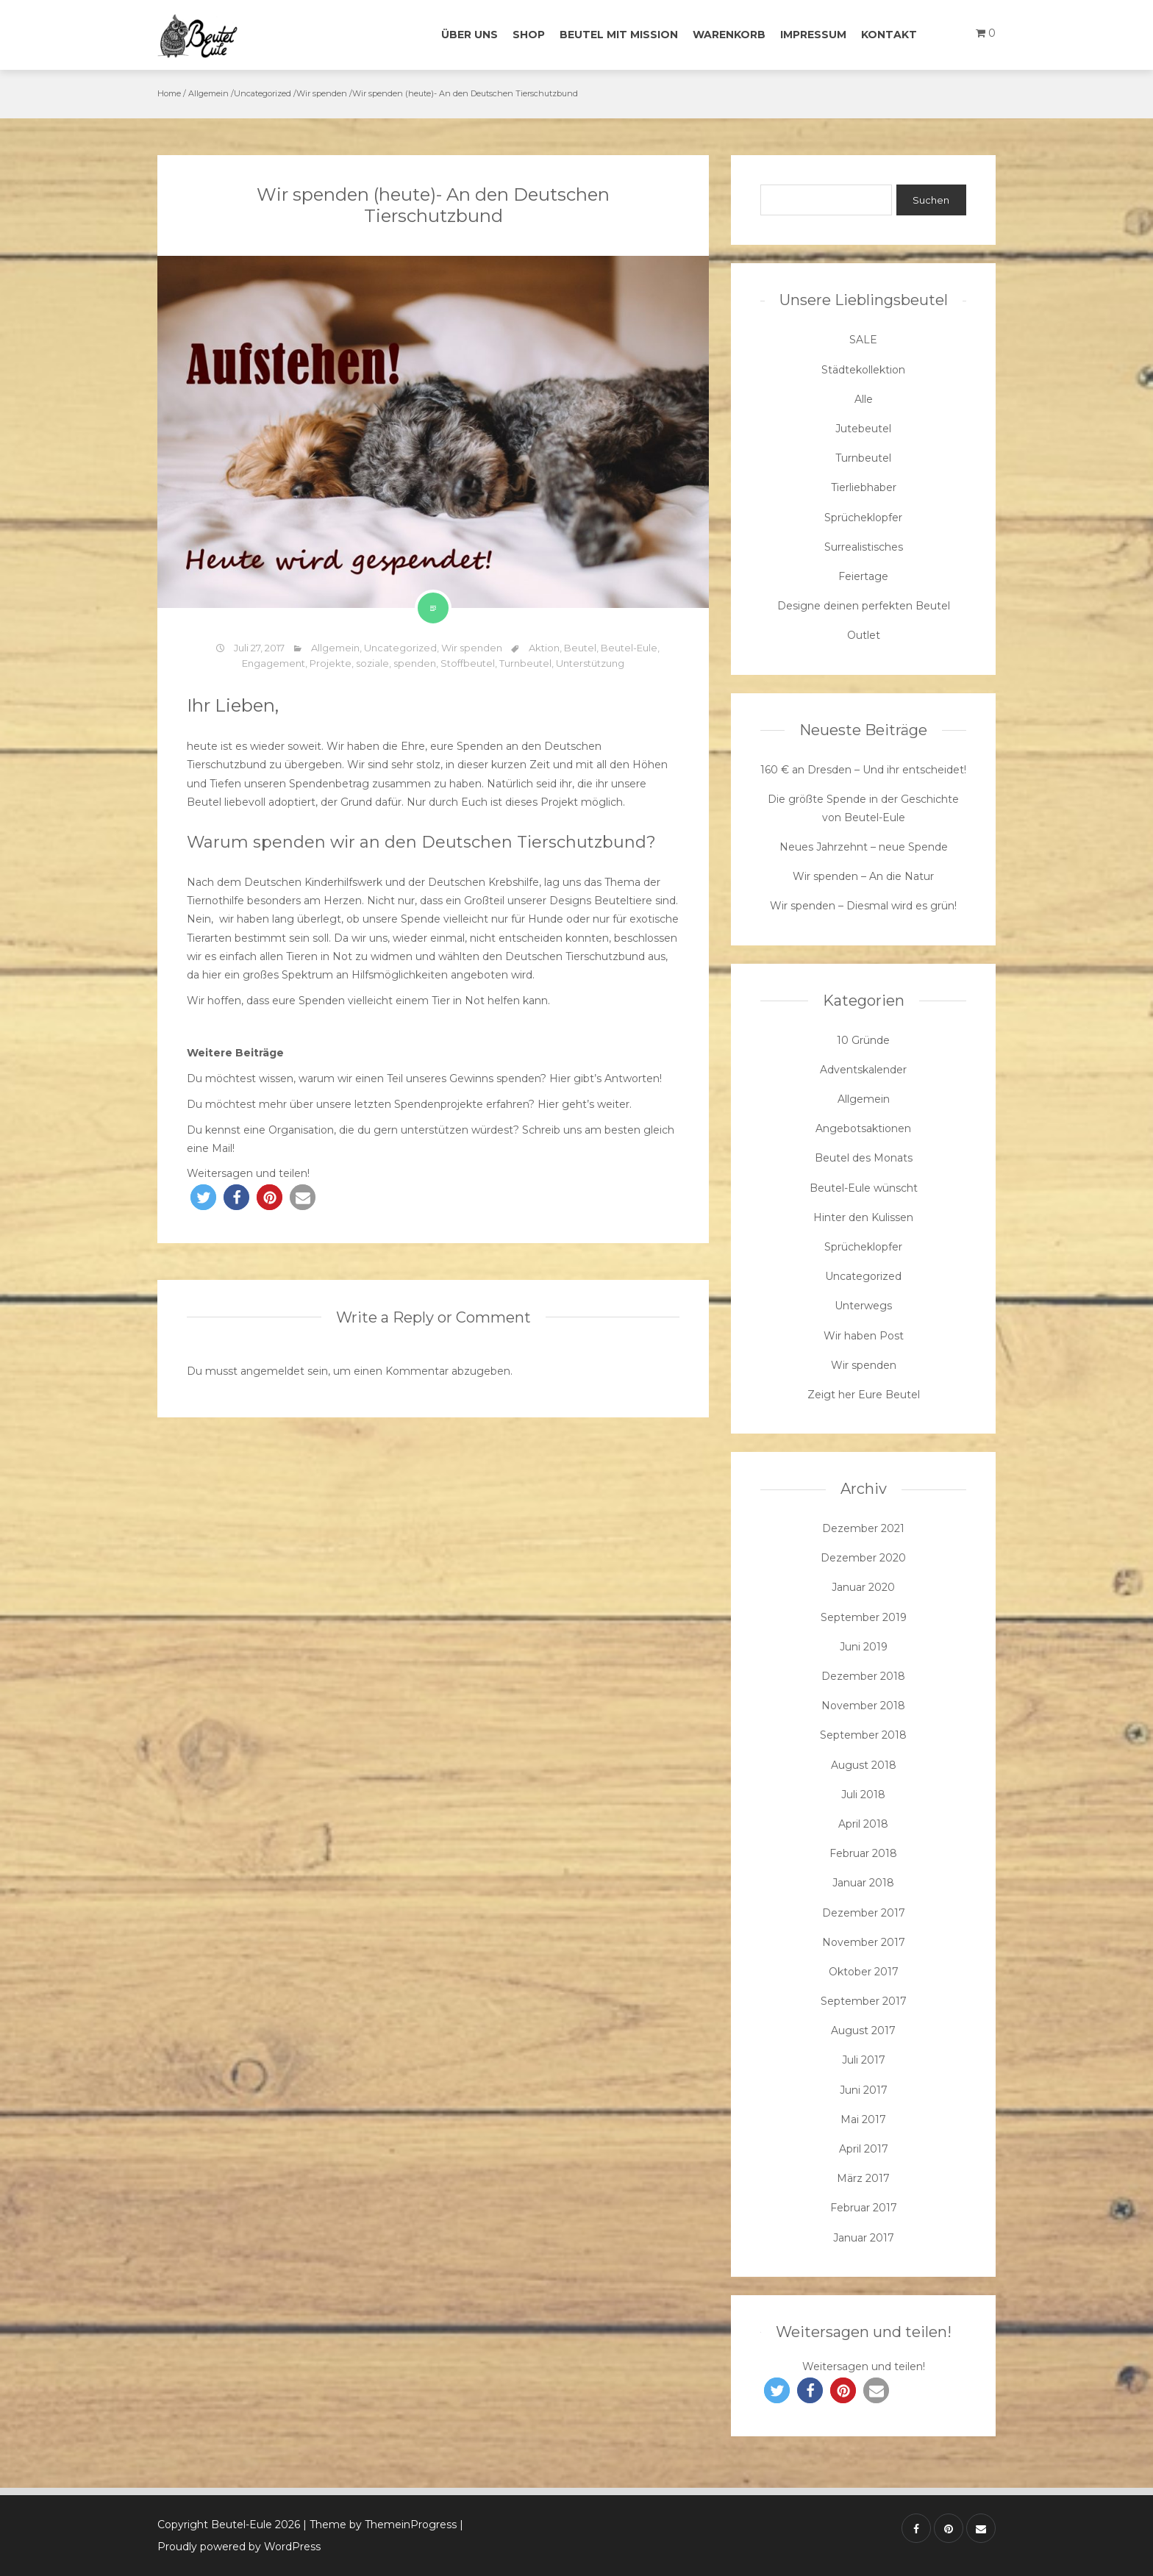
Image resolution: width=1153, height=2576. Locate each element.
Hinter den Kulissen (863, 1217)
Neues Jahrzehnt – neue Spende (863, 847)
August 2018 (863, 1765)
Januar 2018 (863, 1882)
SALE (863, 339)
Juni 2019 (864, 1646)
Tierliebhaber (863, 487)
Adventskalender (863, 1069)
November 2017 (863, 1942)
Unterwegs (863, 1305)
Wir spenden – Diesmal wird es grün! (863, 905)
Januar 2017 (863, 2237)
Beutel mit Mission (619, 34)
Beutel (580, 648)
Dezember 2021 (863, 1528)
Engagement (273, 663)
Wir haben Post (864, 1335)
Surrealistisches (863, 547)
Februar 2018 (863, 1853)
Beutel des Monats (864, 1157)
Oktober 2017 (864, 1971)
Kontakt (889, 34)
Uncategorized (262, 93)
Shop (529, 34)
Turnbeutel (525, 663)
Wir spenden (321, 93)
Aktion (544, 648)
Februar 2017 (863, 2207)
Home (169, 93)
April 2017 (863, 2148)
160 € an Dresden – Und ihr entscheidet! (863, 769)
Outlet (863, 635)
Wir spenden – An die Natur (863, 876)
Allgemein (208, 93)
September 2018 (863, 1735)
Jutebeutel (863, 428)
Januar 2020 (863, 1587)
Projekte (330, 663)
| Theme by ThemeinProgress (380, 2524)
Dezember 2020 (863, 1557)
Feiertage (863, 576)
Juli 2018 (863, 1794)
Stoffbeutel (467, 663)
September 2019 (864, 1617)
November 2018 (863, 1705)
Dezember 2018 (863, 1676)
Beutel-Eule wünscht (864, 1188)
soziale (372, 663)
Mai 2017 (863, 2119)
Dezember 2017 (863, 1913)
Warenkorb (729, 34)
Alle (863, 399)
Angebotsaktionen (863, 1128)
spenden (414, 663)
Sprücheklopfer (863, 517)
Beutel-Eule (629, 648)
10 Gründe (863, 1040)
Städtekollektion (863, 369)
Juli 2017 (863, 2060)
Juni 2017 (864, 2090)
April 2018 (863, 1824)
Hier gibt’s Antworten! (605, 1078)
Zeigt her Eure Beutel (863, 1394)
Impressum (813, 34)
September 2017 (864, 2001)
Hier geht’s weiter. (585, 1104)
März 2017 (863, 2178)
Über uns (469, 34)
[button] (203, 1197)
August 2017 (863, 2030)
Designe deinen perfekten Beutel (863, 605)
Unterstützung (590, 663)
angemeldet (272, 1371)
